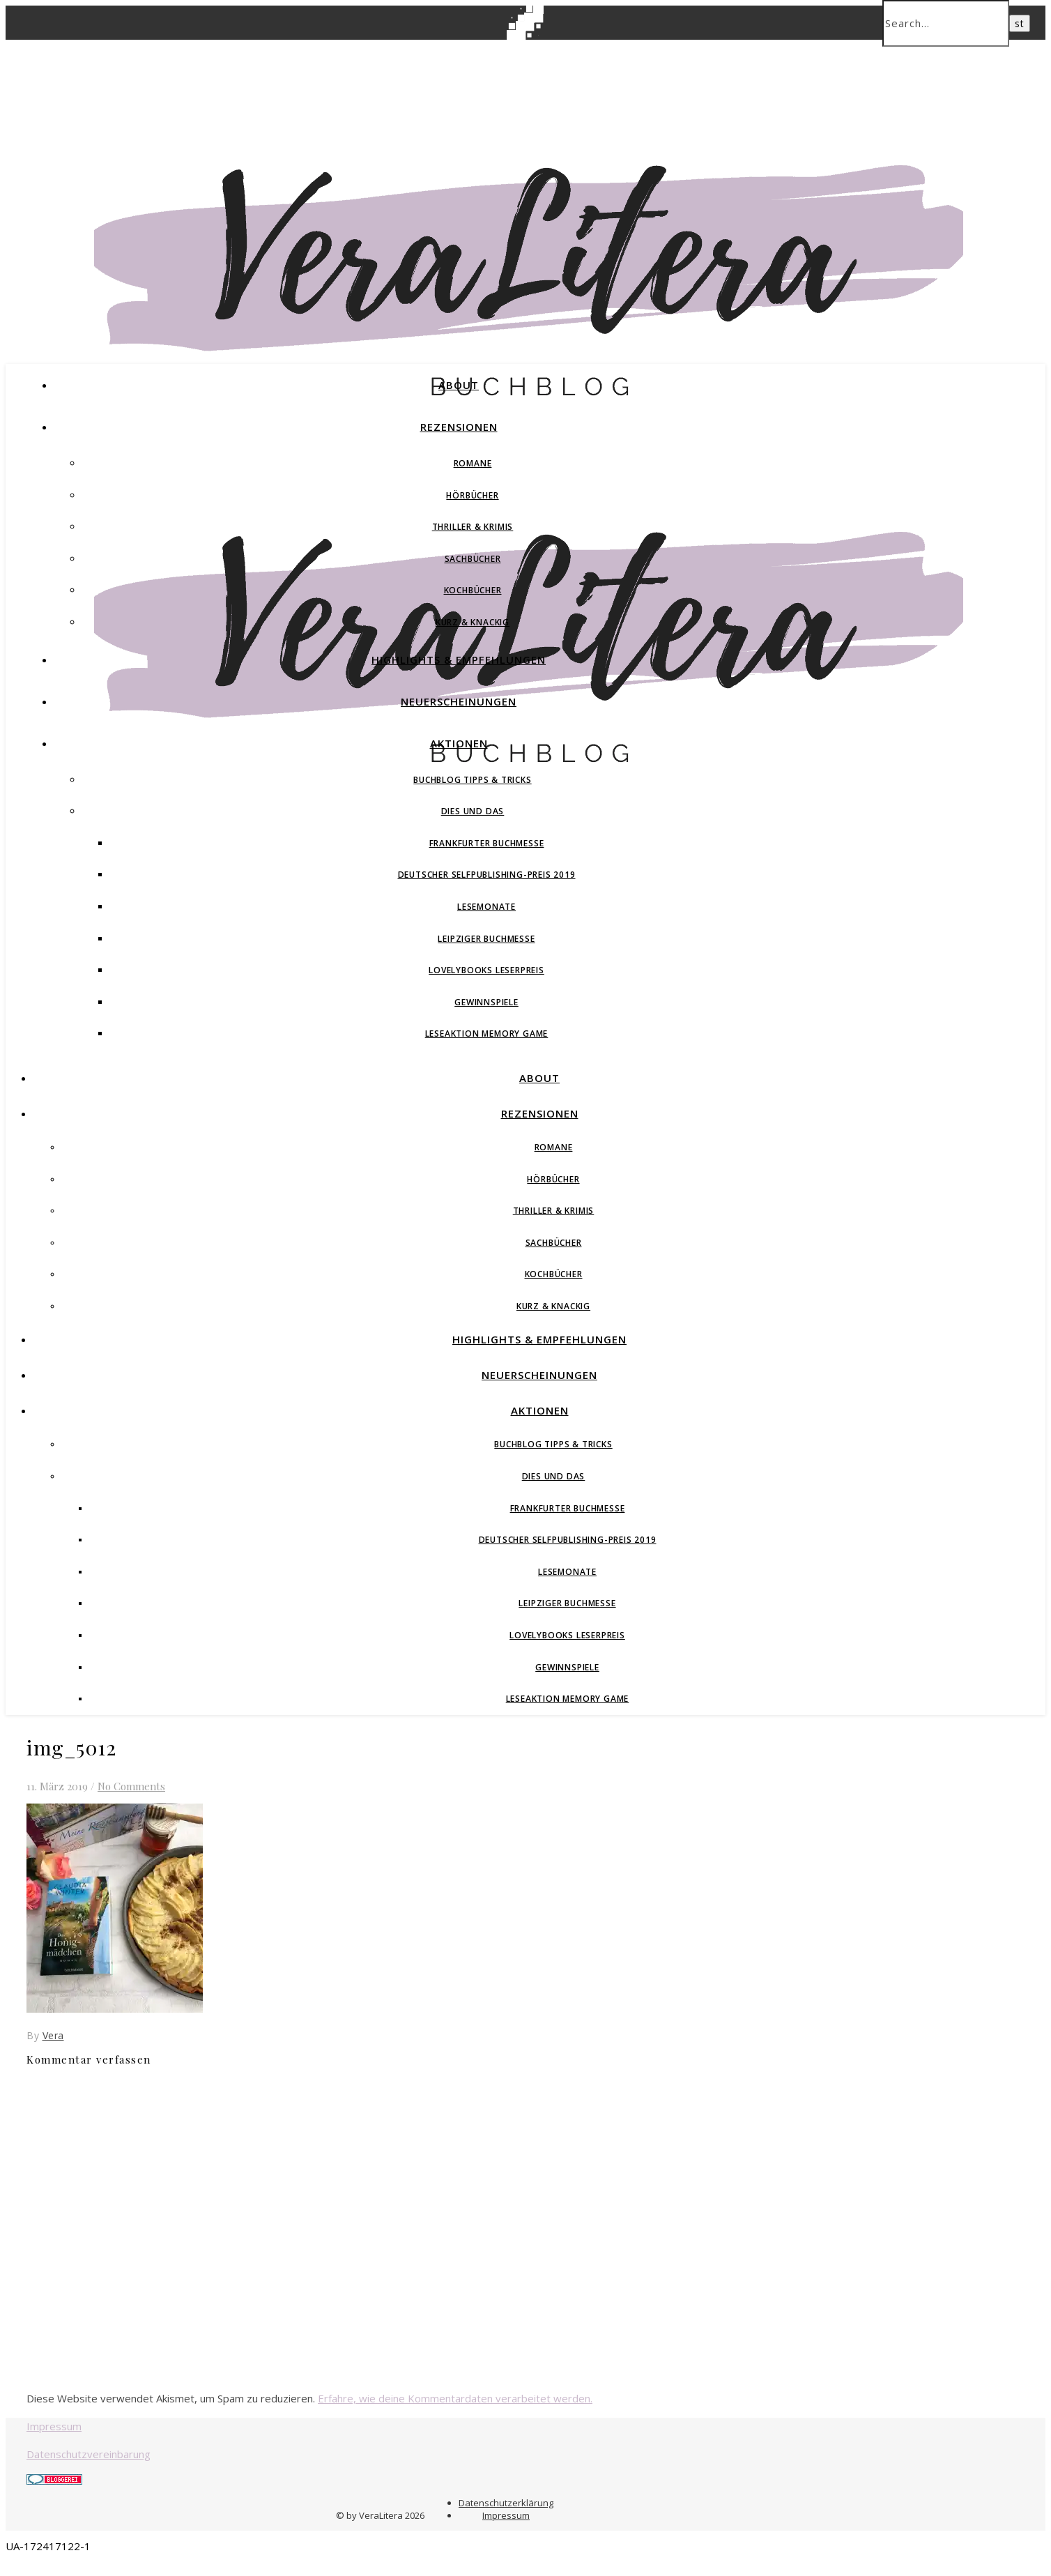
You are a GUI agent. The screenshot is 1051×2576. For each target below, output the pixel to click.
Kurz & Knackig (472, 622)
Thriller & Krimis (473, 527)
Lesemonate (486, 907)
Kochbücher (473, 590)
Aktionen (459, 743)
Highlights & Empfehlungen (458, 659)
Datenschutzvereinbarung (88, 2454)
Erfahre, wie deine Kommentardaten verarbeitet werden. (455, 2398)
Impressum (54, 2426)
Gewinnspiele (486, 1002)
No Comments (131, 1786)
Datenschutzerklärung (506, 2503)
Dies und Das (473, 811)
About (458, 385)
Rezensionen (459, 427)
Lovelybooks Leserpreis (486, 970)
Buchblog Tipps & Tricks (472, 780)
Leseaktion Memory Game (486, 1033)
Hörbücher (472, 495)
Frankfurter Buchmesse (486, 843)
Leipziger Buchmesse (486, 939)
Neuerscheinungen (458, 701)
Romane (473, 463)
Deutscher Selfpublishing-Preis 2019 (487, 875)
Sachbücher (473, 559)
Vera (53, 2035)
